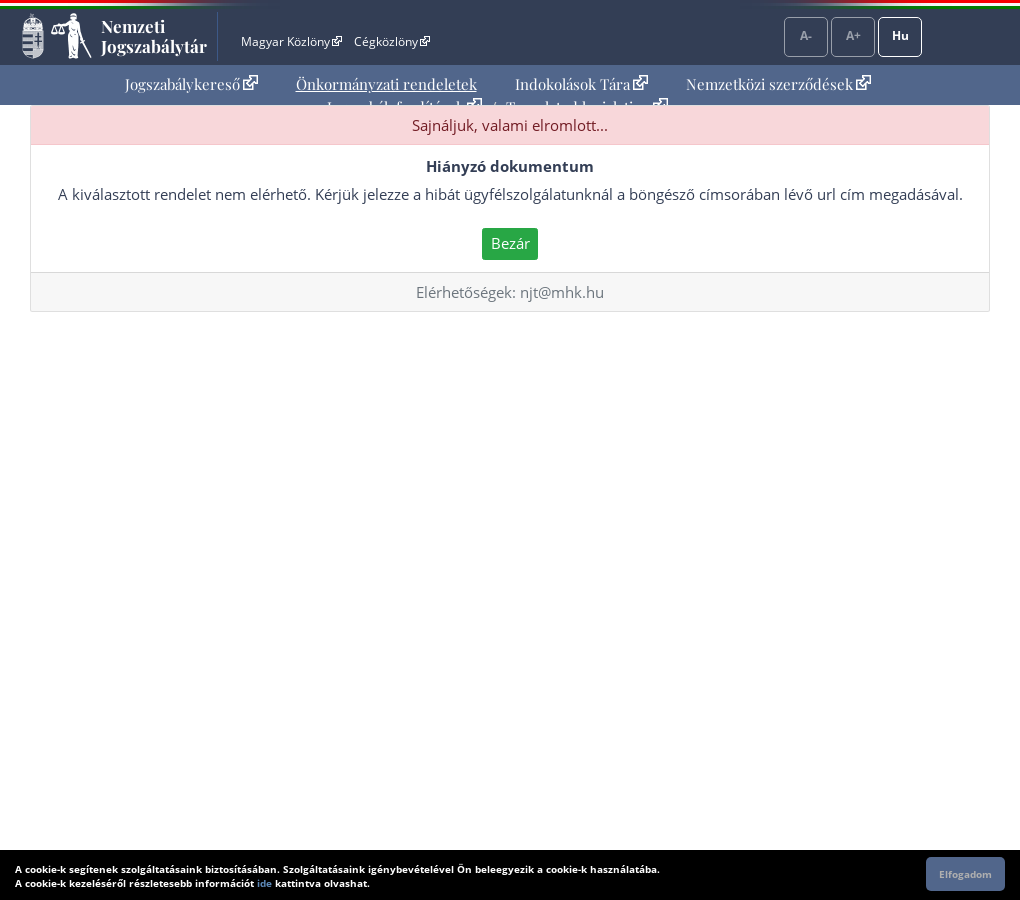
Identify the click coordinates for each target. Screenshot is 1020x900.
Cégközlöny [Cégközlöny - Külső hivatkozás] (392, 41)
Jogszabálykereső (191, 84)
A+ (853, 35)
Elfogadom (965, 874)
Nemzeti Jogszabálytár (154, 36)
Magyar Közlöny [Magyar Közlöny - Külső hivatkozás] (291, 41)
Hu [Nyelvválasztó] (900, 35)
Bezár (510, 243)
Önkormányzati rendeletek (386, 84)
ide (264, 883)
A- (806, 35)
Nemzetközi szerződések (778, 84)
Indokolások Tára (581, 84)
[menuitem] (191, 84)
